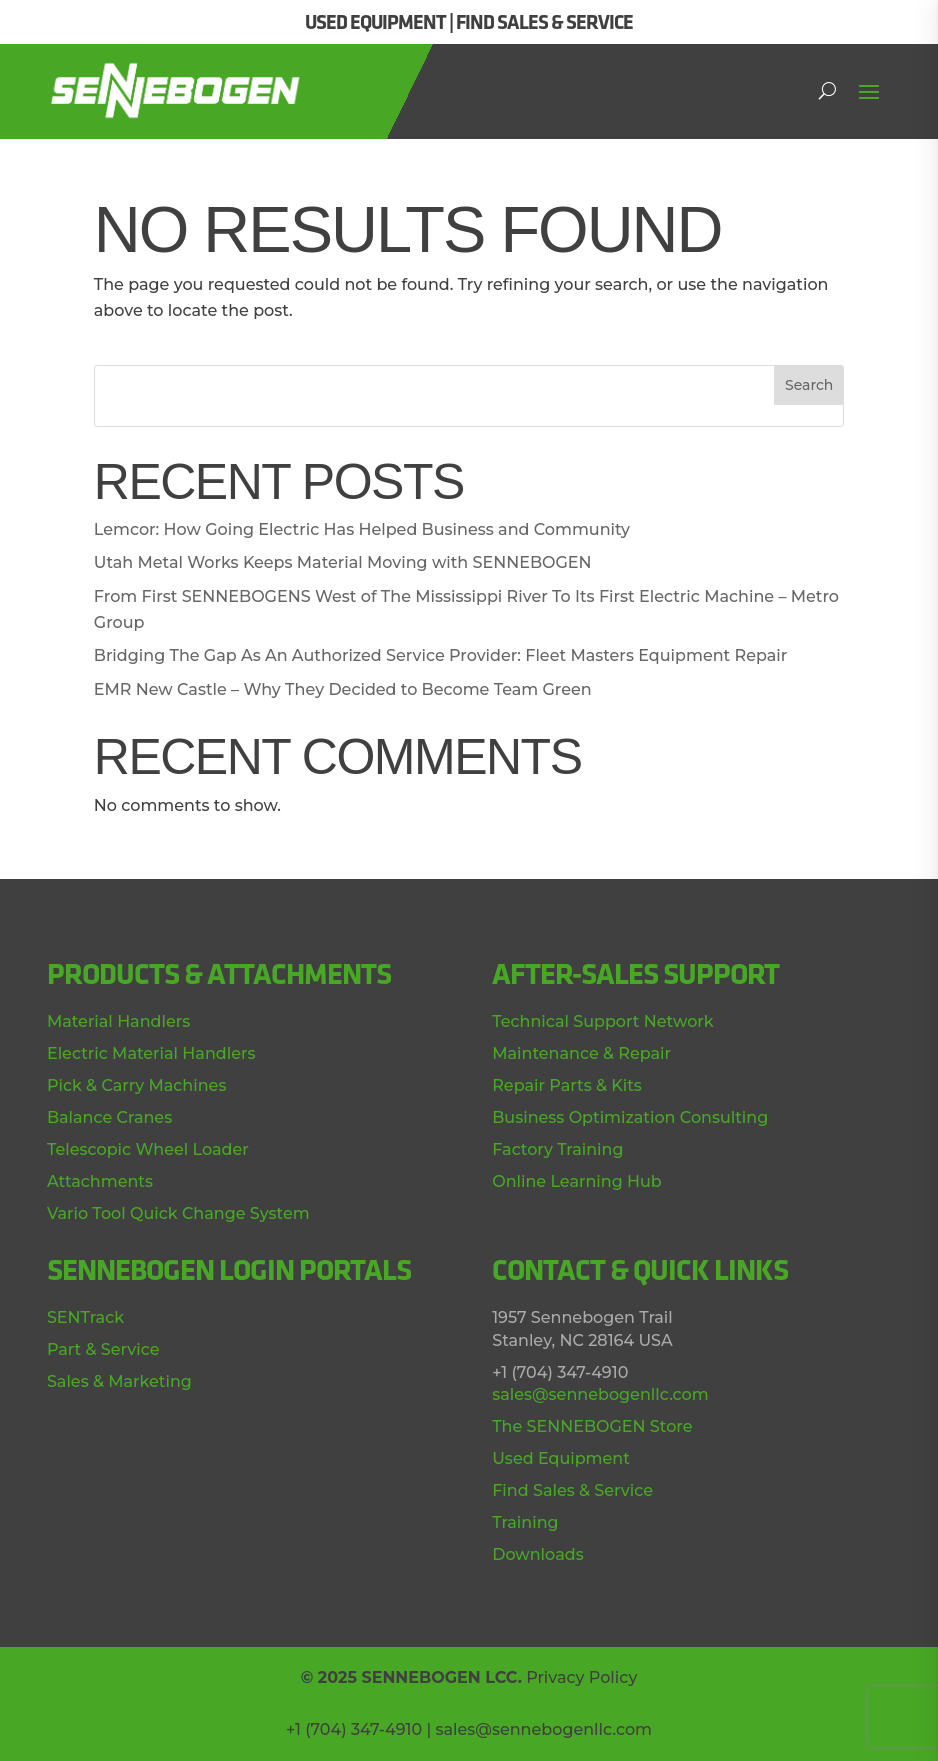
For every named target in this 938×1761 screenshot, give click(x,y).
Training (525, 1522)
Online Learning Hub (577, 1181)
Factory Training (557, 1149)
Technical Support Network (602, 1021)
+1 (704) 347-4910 (354, 1729)
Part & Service (103, 1349)
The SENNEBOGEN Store (592, 1426)
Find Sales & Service (572, 1490)
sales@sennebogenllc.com (600, 1394)
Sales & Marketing (119, 1381)
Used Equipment (561, 1458)
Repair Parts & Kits (567, 1085)
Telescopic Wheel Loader (148, 1149)
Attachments (100, 1181)
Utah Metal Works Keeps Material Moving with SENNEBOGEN (343, 562)
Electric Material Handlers (151, 1053)
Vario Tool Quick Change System (178, 1213)
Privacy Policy (581, 1677)
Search (809, 385)
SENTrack (85, 1317)
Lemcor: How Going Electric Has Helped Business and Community (362, 529)
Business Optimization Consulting (630, 1117)
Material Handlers (118, 1021)
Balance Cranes (109, 1117)
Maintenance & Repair (581, 1053)
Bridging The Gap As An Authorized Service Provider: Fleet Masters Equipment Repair (441, 655)
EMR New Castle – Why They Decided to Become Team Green (343, 689)
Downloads (537, 1554)
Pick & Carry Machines (137, 1085)
